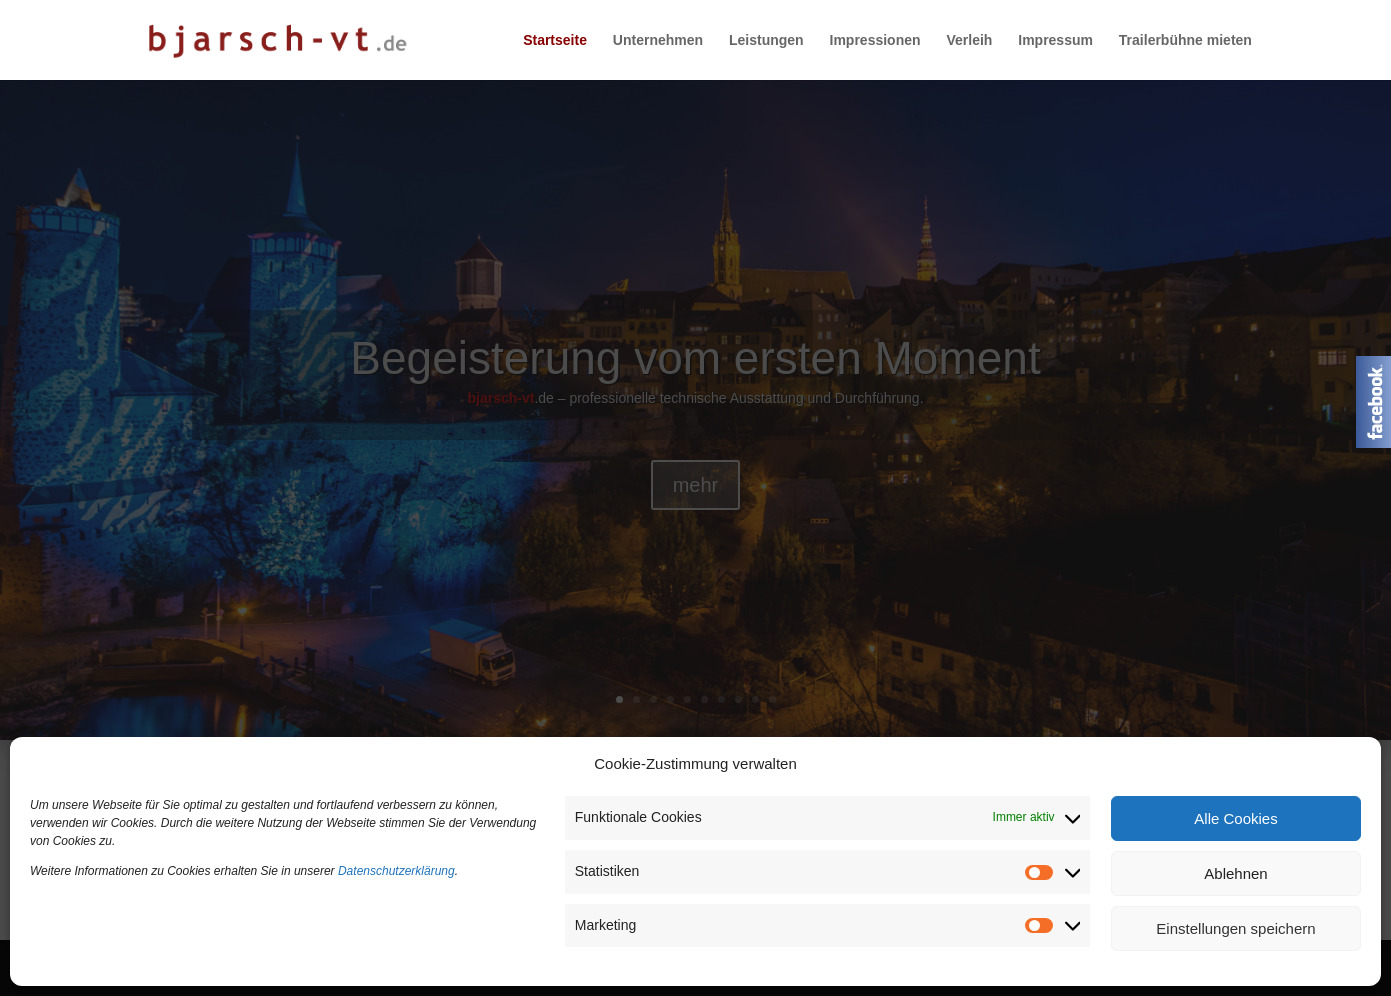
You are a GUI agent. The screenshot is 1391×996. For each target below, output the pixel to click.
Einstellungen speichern (1235, 928)
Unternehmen (658, 40)
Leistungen (766, 40)
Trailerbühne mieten (1185, 40)
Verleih (969, 40)
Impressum (1055, 40)
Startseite (555, 40)
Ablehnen (1235, 873)
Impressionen (875, 40)
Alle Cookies (1235, 818)
